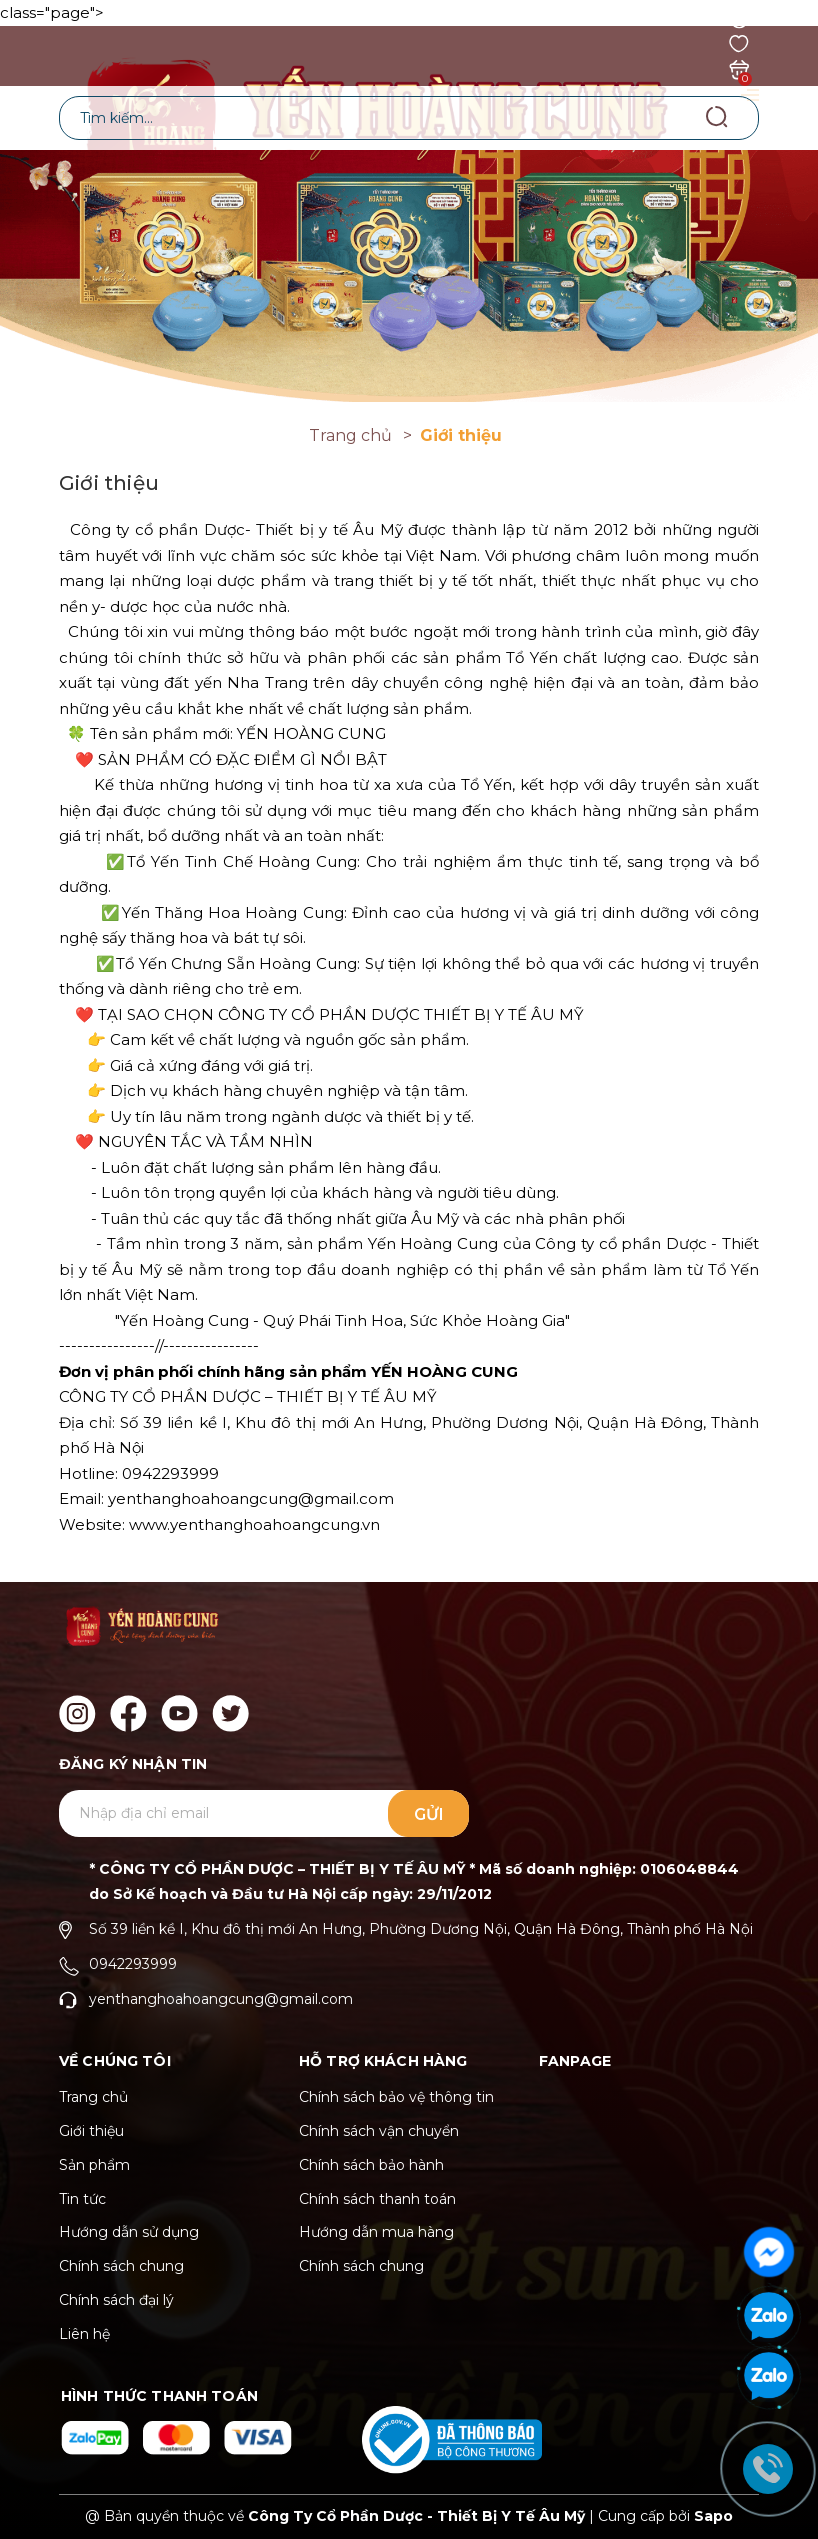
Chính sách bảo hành (371, 2165)
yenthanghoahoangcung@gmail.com (221, 1999)
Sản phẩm (94, 2165)
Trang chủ (93, 2097)
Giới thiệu (91, 2131)
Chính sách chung (121, 2266)
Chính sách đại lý (116, 2300)
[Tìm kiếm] (716, 117)
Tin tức (82, 2199)
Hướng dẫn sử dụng (129, 2232)
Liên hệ (84, 2334)
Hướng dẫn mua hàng (376, 2232)
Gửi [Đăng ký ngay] (429, 1814)
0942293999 (133, 1964)
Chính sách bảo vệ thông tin (396, 2097)
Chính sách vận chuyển (379, 2131)
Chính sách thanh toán (377, 2199)
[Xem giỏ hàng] (739, 68)
